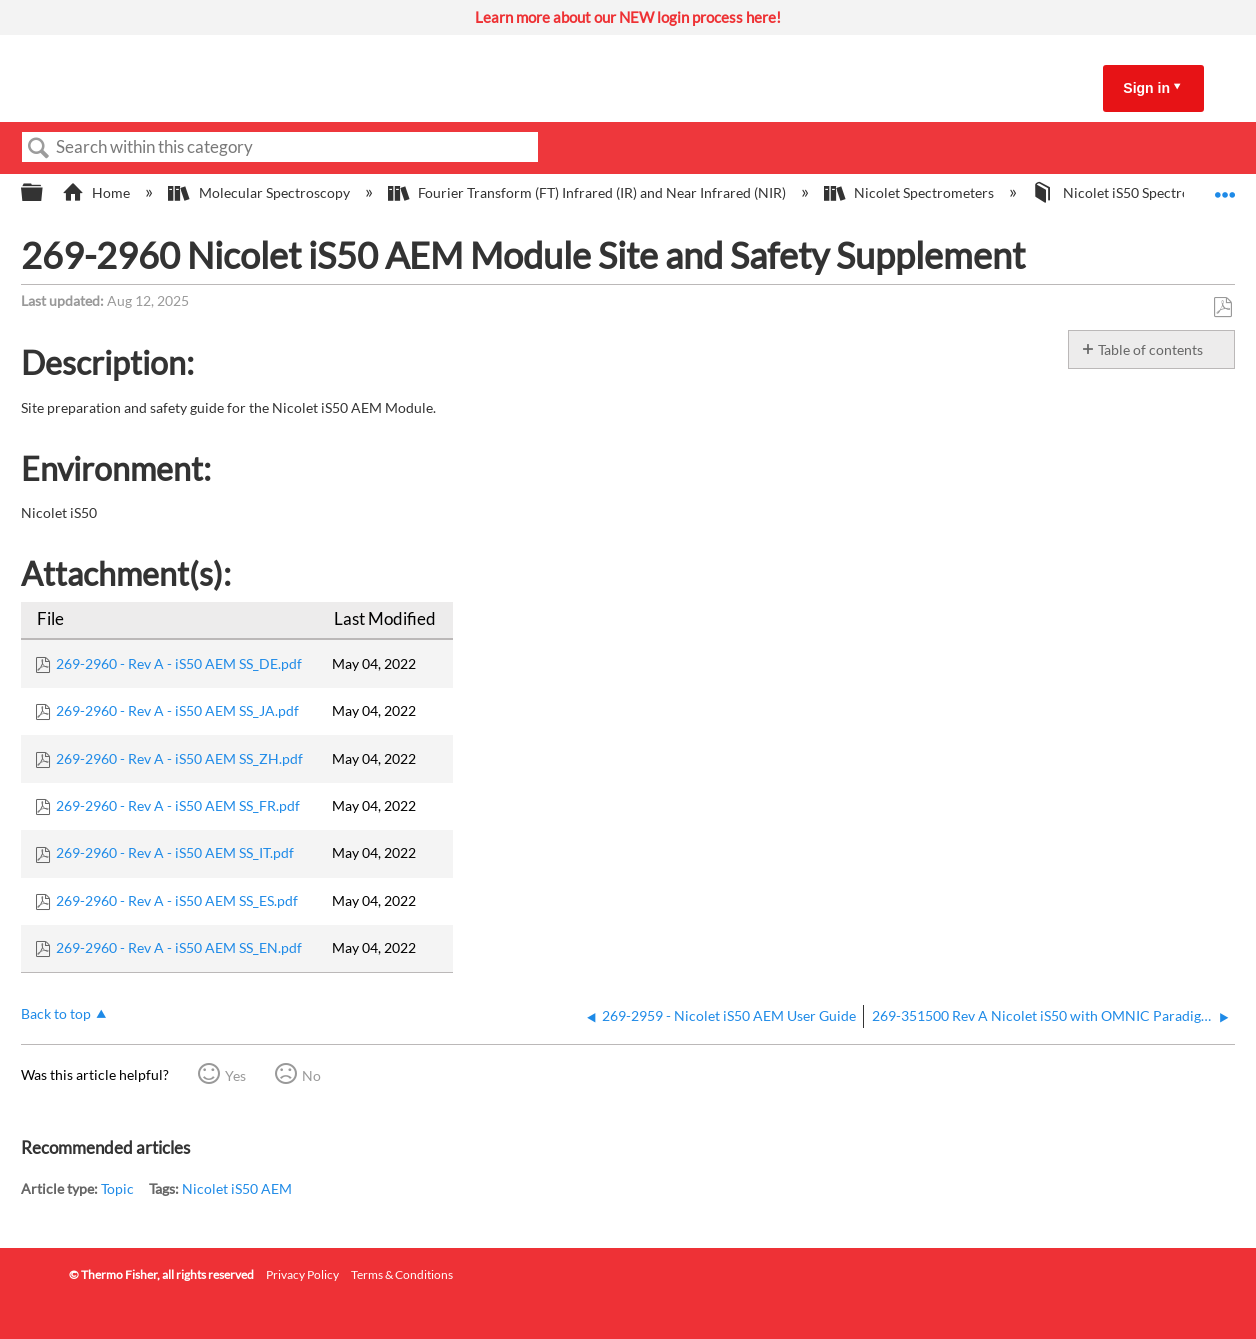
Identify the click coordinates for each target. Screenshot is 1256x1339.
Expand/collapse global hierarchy (45, 193)
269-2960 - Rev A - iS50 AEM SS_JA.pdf (177, 710)
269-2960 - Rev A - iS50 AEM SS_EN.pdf (179, 947)
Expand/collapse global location (1225, 187)
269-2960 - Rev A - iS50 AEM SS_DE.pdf (179, 663)
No (311, 1075)
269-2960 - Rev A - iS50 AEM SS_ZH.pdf (179, 758)
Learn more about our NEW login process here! (628, 17)
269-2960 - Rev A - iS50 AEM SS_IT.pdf (175, 852)
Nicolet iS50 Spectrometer (1130, 192)
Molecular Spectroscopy (260, 192)
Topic (117, 1188)
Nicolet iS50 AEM (237, 1188)
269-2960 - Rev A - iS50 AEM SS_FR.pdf (178, 805)
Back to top (56, 1013)
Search (39, 148)
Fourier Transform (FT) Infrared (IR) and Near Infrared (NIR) (588, 192)
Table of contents (1150, 349)
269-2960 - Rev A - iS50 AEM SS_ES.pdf (177, 900)
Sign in (1146, 88)
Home (97, 192)
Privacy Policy (302, 1274)
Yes (235, 1075)
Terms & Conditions (402, 1274)
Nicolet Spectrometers (910, 192)
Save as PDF (1222, 307)
